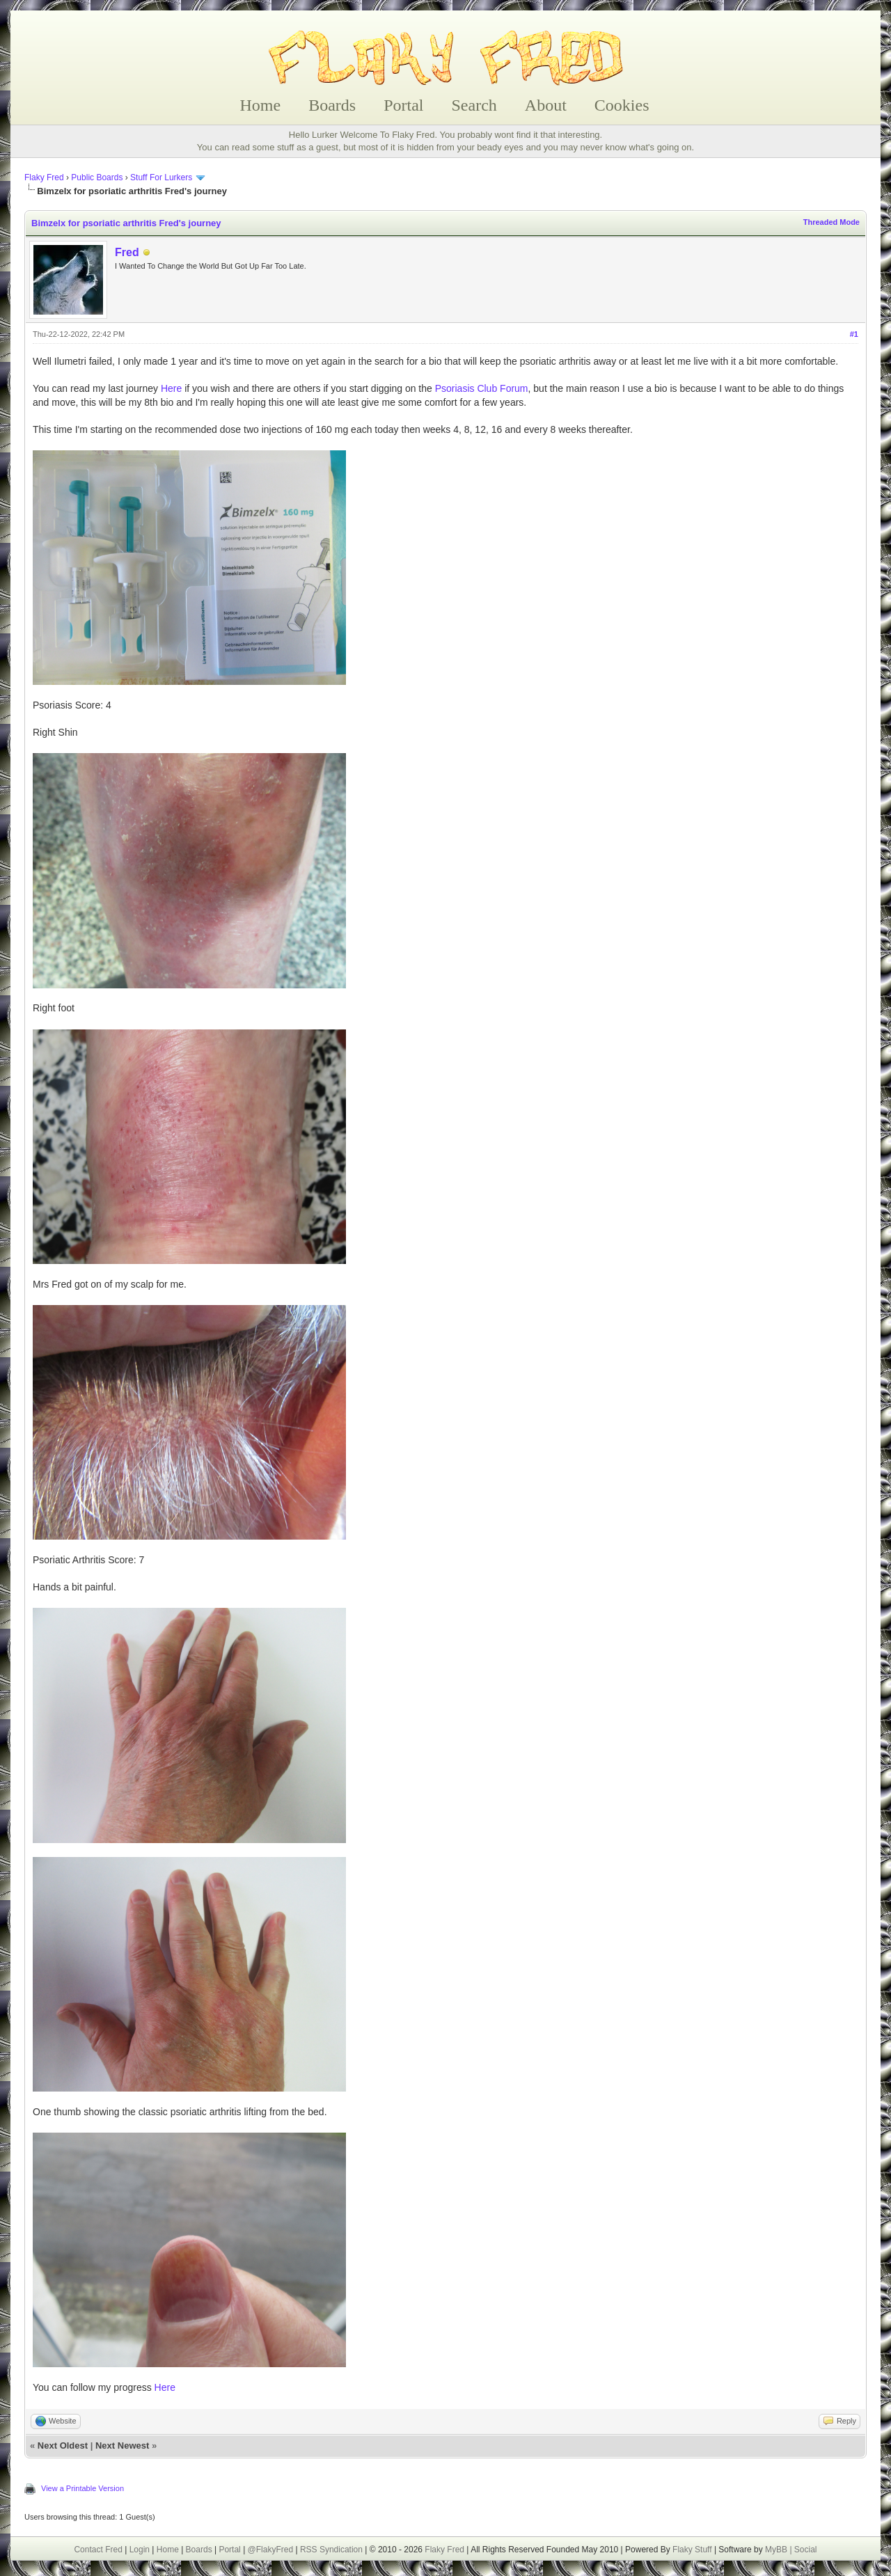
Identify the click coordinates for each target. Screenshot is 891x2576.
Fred (127, 252)
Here (171, 388)
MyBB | (779, 2549)
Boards (332, 105)
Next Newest (122, 2445)
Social (805, 2549)
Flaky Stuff (691, 2549)
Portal (403, 105)
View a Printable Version (82, 2488)
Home (260, 105)
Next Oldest (63, 2445)
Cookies (621, 105)
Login (139, 2549)
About (546, 105)
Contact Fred (98, 2549)
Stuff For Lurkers (161, 177)
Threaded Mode (831, 222)
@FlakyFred (271, 2549)
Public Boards (97, 177)
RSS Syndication (331, 2549)
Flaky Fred (44, 177)
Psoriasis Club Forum (481, 388)
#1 (854, 334)
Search (474, 105)
